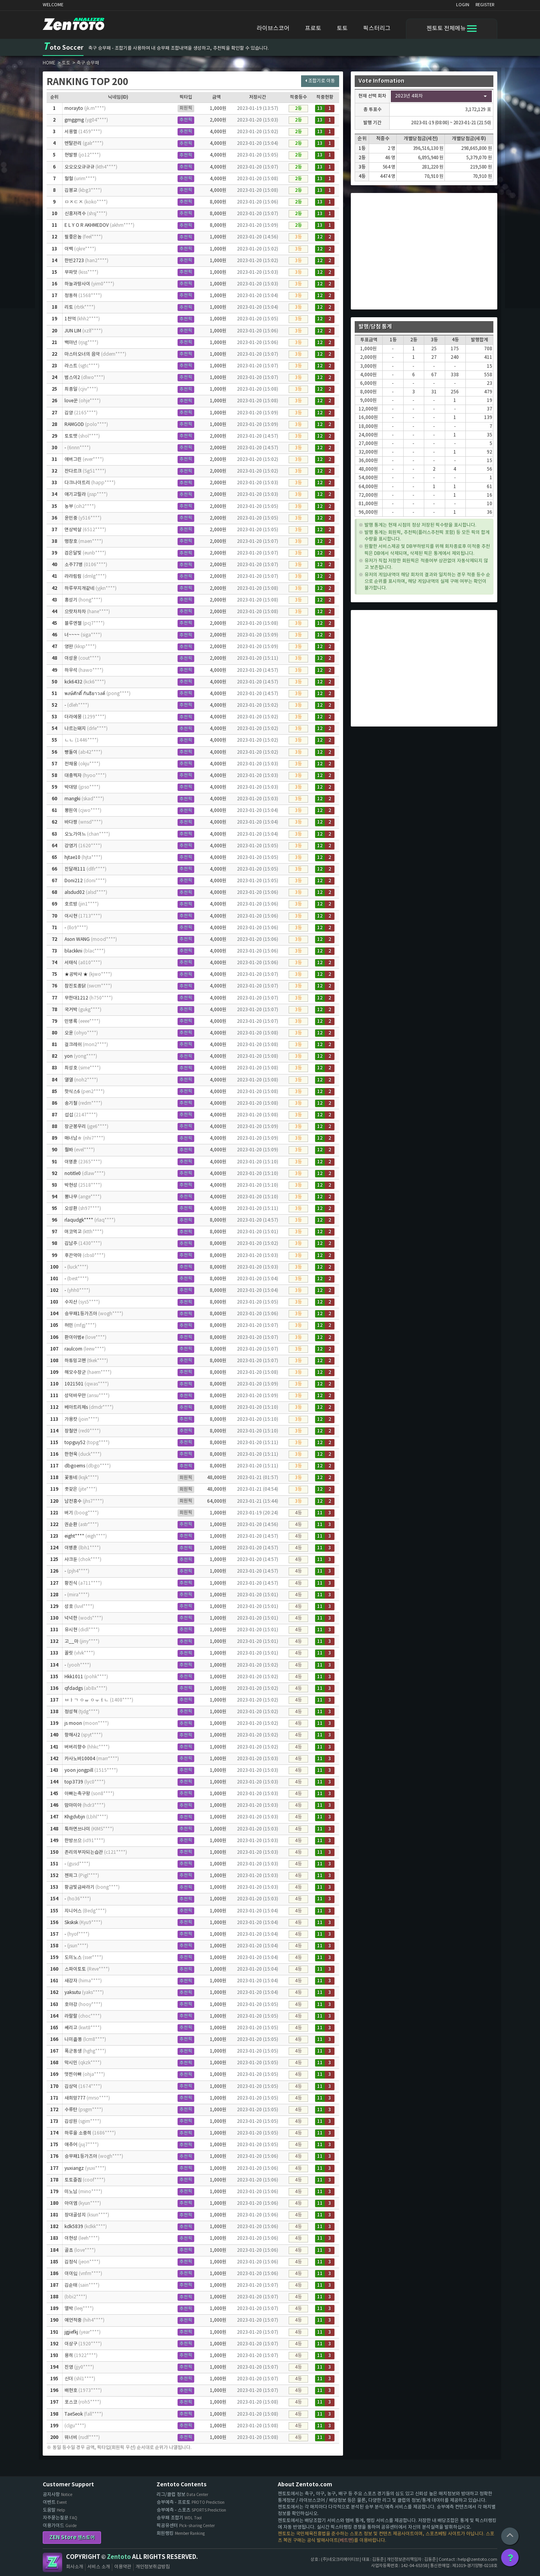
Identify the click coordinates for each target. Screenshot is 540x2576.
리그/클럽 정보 (182, 2494)
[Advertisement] (424, 251)
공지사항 (57, 2494)
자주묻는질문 (60, 2517)
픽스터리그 (376, 28)
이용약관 (122, 2566)
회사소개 (74, 2566)
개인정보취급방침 (153, 2566)
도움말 (54, 2510)
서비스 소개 (98, 2566)
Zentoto (52, 2562)
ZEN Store (72, 2537)
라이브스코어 (273, 28)
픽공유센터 (186, 2525)
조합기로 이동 (320, 80)
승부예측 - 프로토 (191, 2502)
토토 (342, 28)
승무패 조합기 (179, 2517)
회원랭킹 (181, 2533)
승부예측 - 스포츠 (191, 2510)
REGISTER (485, 4)
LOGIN (462, 4)
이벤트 (55, 2502)
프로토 (313, 28)
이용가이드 (60, 2525)
